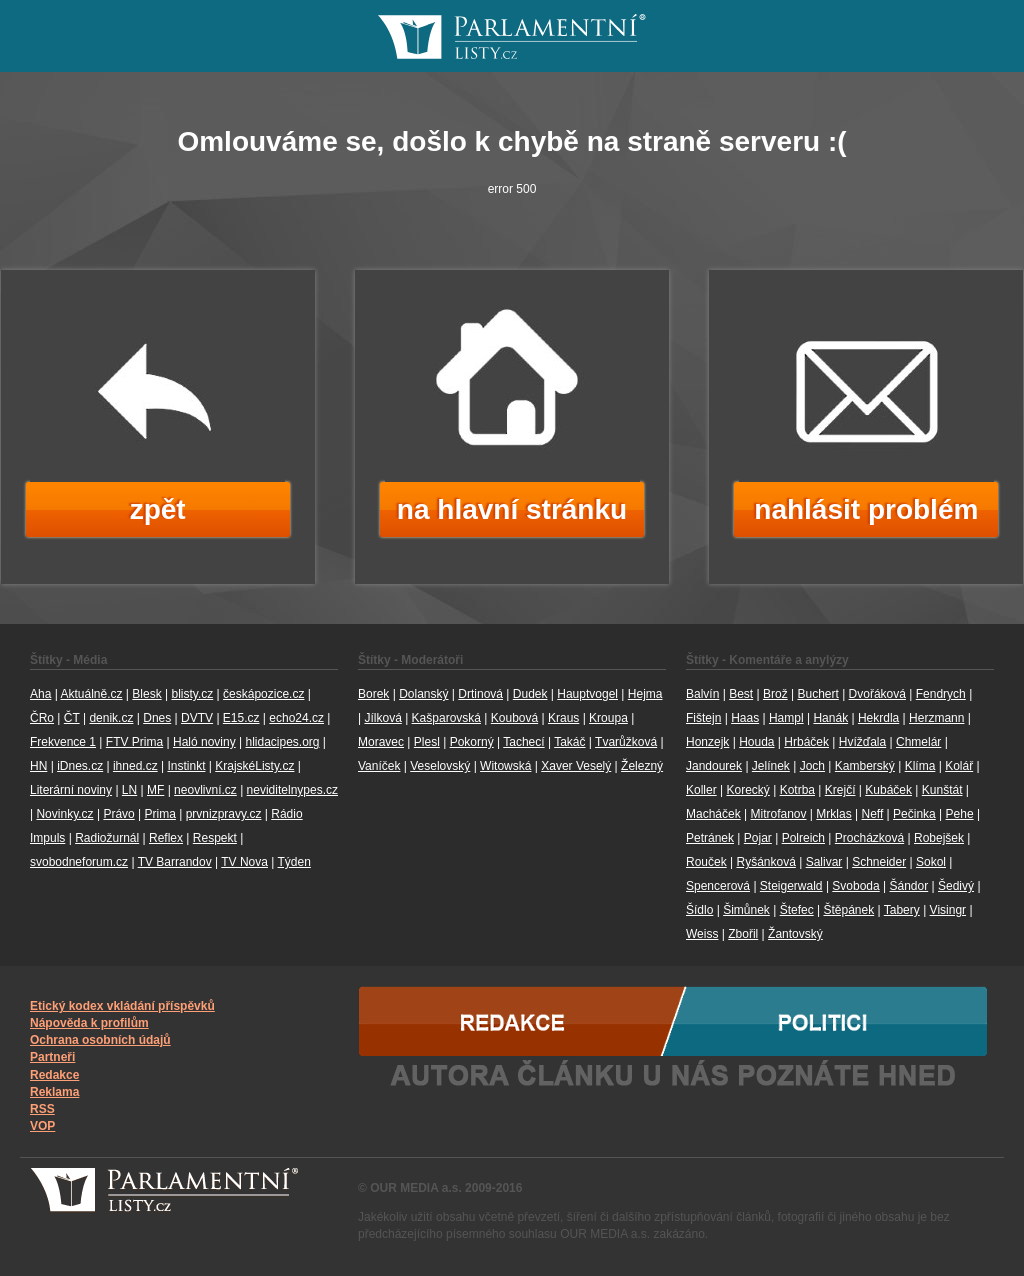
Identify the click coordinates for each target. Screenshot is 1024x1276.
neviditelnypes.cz (292, 790)
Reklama (54, 1092)
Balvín (702, 694)
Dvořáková (877, 694)
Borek (373, 694)
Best (741, 694)
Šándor (909, 886)
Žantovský (795, 934)
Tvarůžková (626, 742)
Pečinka (914, 814)
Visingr (948, 910)
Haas (745, 718)
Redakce (54, 1075)
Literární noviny (71, 790)
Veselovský (440, 766)
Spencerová (718, 886)
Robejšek (939, 838)
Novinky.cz (64, 814)
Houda (756, 742)
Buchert (817, 694)
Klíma (920, 766)
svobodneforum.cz (79, 862)
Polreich (803, 838)
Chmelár (918, 742)
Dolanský (423, 694)
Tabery (902, 910)
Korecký (747, 790)
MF (155, 790)
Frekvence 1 (63, 742)
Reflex (166, 838)
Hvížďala (862, 742)
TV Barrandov (175, 862)
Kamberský (865, 766)
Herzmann (936, 718)
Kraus (563, 718)
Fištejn (703, 718)
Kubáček (888, 790)
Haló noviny (204, 742)
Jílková (382, 718)
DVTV (197, 718)
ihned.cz (135, 766)
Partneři (52, 1057)
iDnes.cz (80, 766)
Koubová (514, 718)
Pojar (758, 838)
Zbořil (743, 934)
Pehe (960, 814)
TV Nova (244, 862)
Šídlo (699, 910)
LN (129, 790)
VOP (42, 1126)
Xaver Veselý (576, 766)
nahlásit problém (866, 509)
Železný (642, 766)
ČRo (42, 718)
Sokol (931, 862)
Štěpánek (848, 910)
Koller (701, 790)
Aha (40, 694)
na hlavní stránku (512, 509)
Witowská (505, 766)
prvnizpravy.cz (224, 814)
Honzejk (707, 742)
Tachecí (523, 742)
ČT (72, 718)
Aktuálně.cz (91, 694)
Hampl (786, 718)
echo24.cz (296, 718)
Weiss (702, 934)
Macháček (713, 814)
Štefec (797, 910)
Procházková (869, 838)
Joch (812, 766)
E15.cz (241, 718)
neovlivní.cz (205, 790)
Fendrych (941, 694)
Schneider (879, 862)
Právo (118, 814)
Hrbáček (806, 742)
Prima (160, 814)
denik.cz (111, 718)
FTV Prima (134, 742)
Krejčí (840, 790)
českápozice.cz (263, 694)
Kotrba (797, 790)
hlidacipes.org (282, 742)
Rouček (706, 862)
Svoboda (855, 886)
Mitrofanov (779, 814)
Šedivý (956, 886)
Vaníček (379, 766)
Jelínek (771, 766)
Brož (775, 694)
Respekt (215, 838)
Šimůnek (746, 910)
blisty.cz (192, 694)
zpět (158, 509)
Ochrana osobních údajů (100, 1040)
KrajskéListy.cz (254, 766)
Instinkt (186, 766)
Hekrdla (878, 718)
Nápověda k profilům (89, 1023)
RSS (42, 1109)
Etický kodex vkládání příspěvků (122, 1006)
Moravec (381, 742)
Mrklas (833, 814)
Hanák (830, 718)
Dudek (530, 694)
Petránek (710, 838)
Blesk (146, 694)
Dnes (157, 718)
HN (38, 766)
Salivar (824, 862)
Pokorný (472, 742)
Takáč (569, 742)
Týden (294, 862)
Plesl (427, 742)
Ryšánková (765, 862)
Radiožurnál (107, 838)
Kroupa (608, 718)
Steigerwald (791, 886)
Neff (872, 814)
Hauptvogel (587, 694)
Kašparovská (446, 718)
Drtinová (480, 694)
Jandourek (714, 766)
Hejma (645, 694)
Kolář (959, 766)
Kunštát (942, 790)
